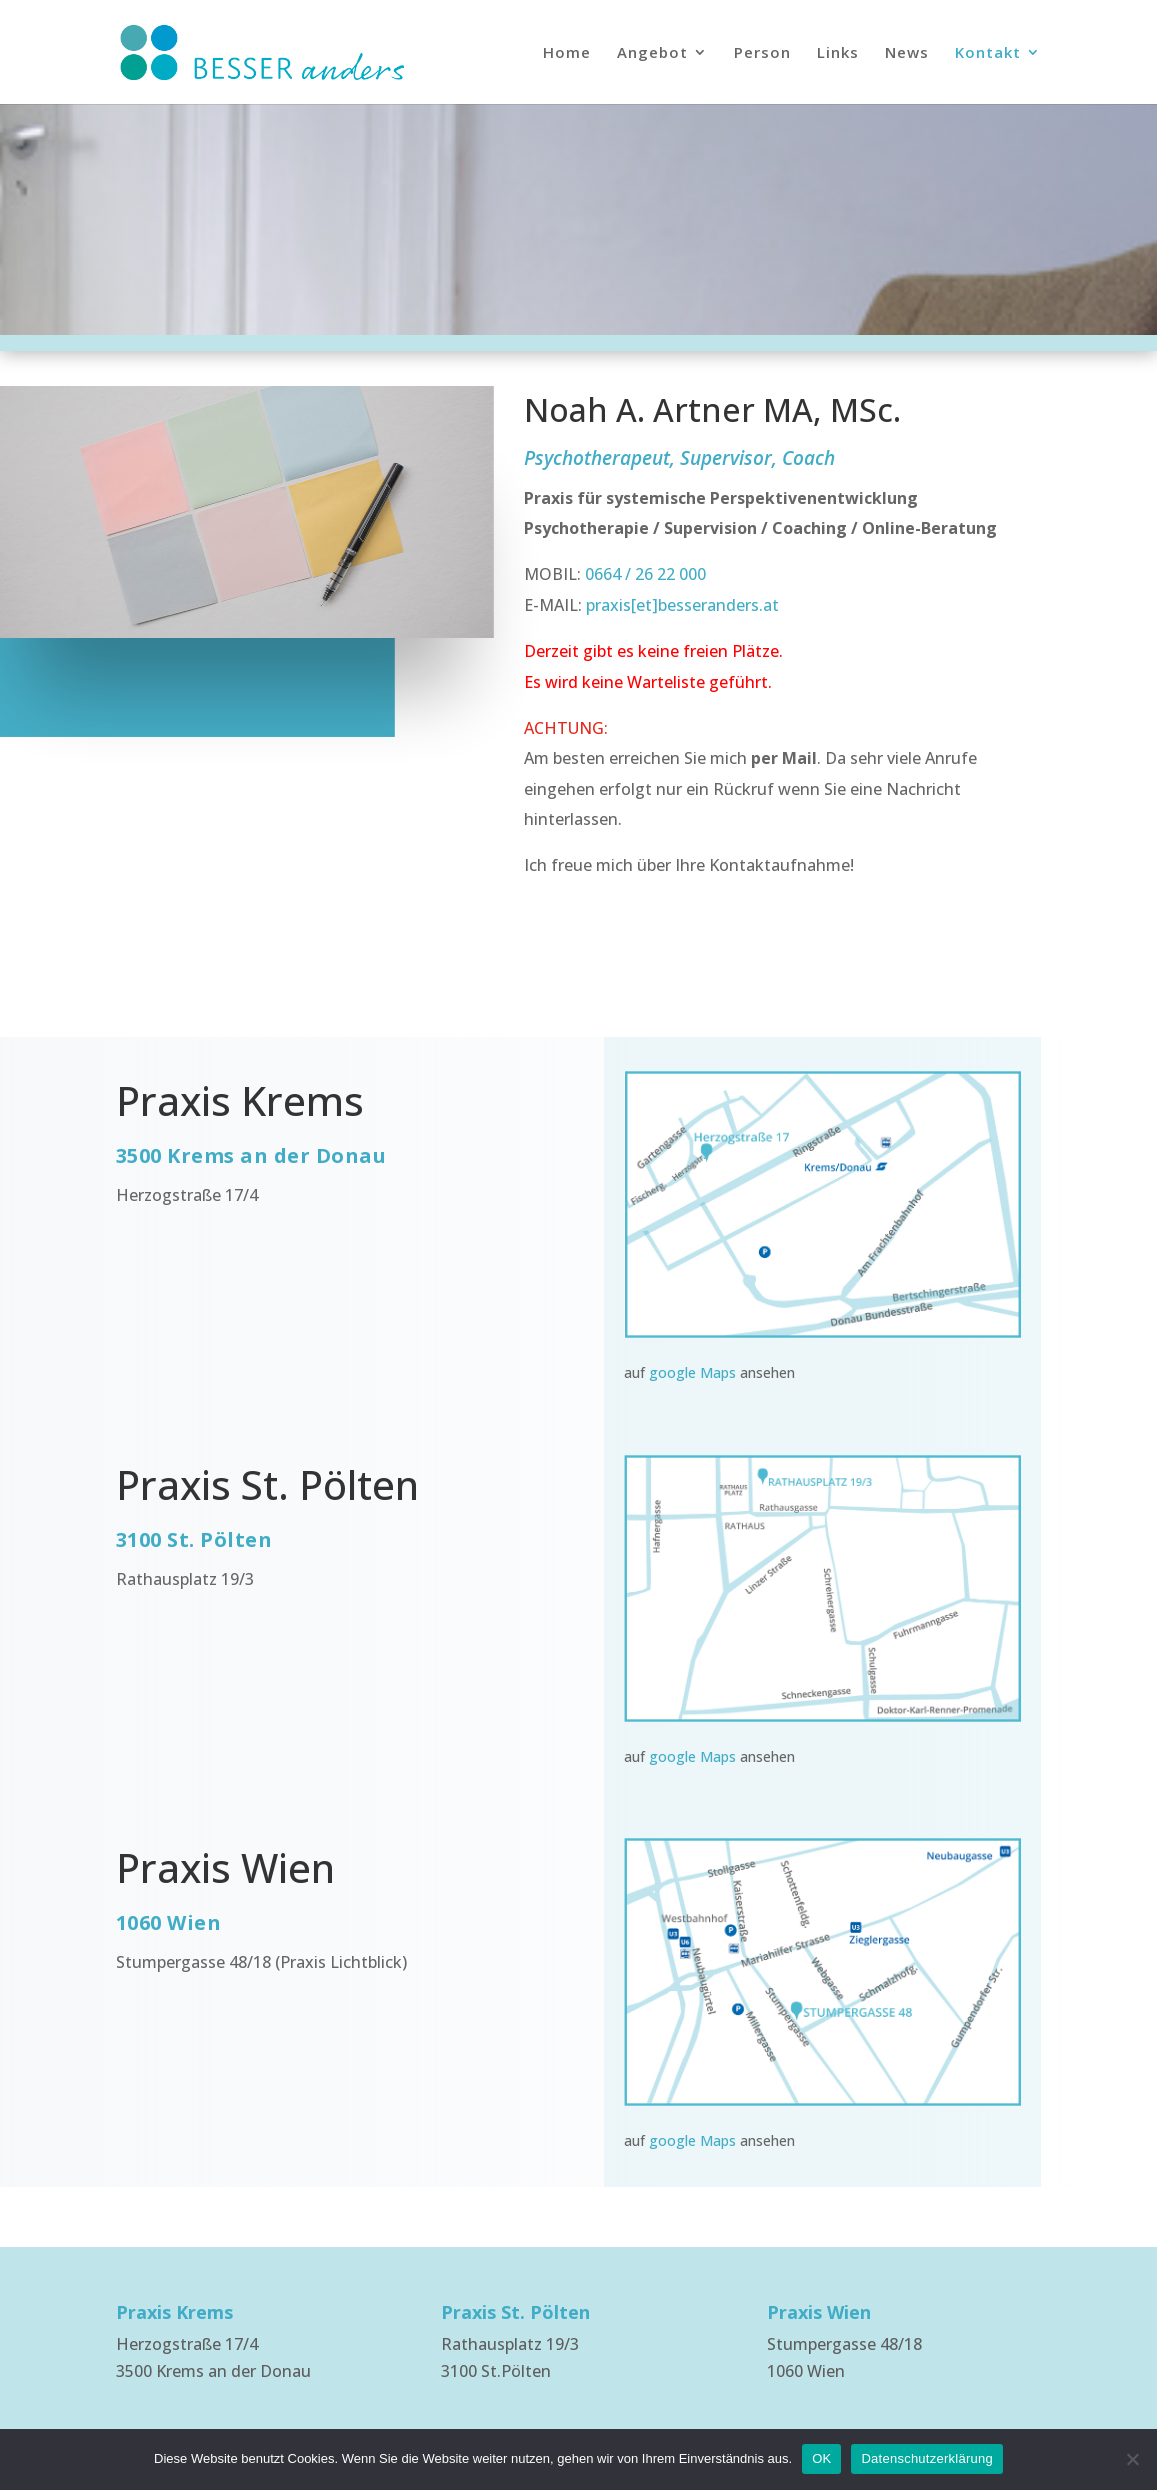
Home (567, 53)
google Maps (692, 1372)
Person (762, 53)
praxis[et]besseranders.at (682, 605)
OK (821, 2458)
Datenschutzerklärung (926, 2458)
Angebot (652, 53)
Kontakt (988, 53)
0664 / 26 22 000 (643, 574)
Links (838, 53)
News (907, 53)
